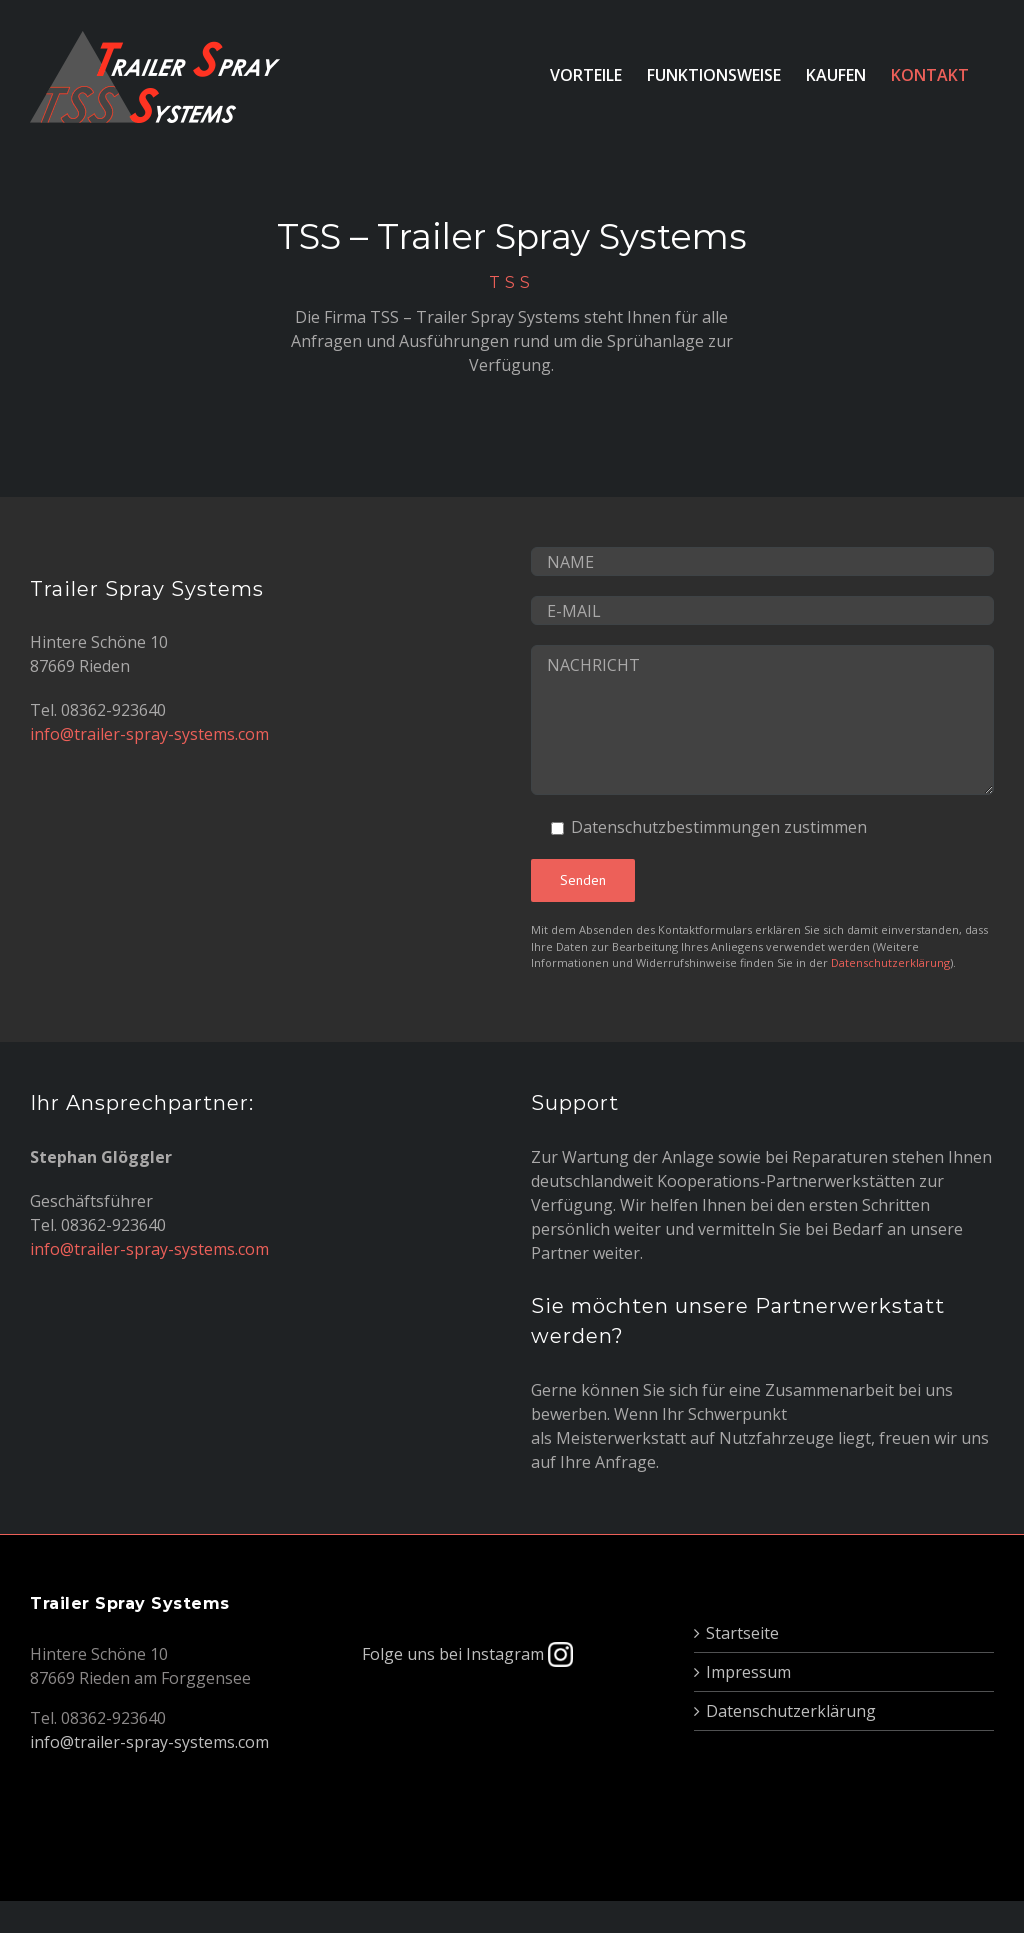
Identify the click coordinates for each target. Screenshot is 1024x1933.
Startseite (742, 1633)
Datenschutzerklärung (890, 962)
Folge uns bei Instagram (467, 1654)
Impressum (748, 1672)
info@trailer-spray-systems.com (149, 734)
